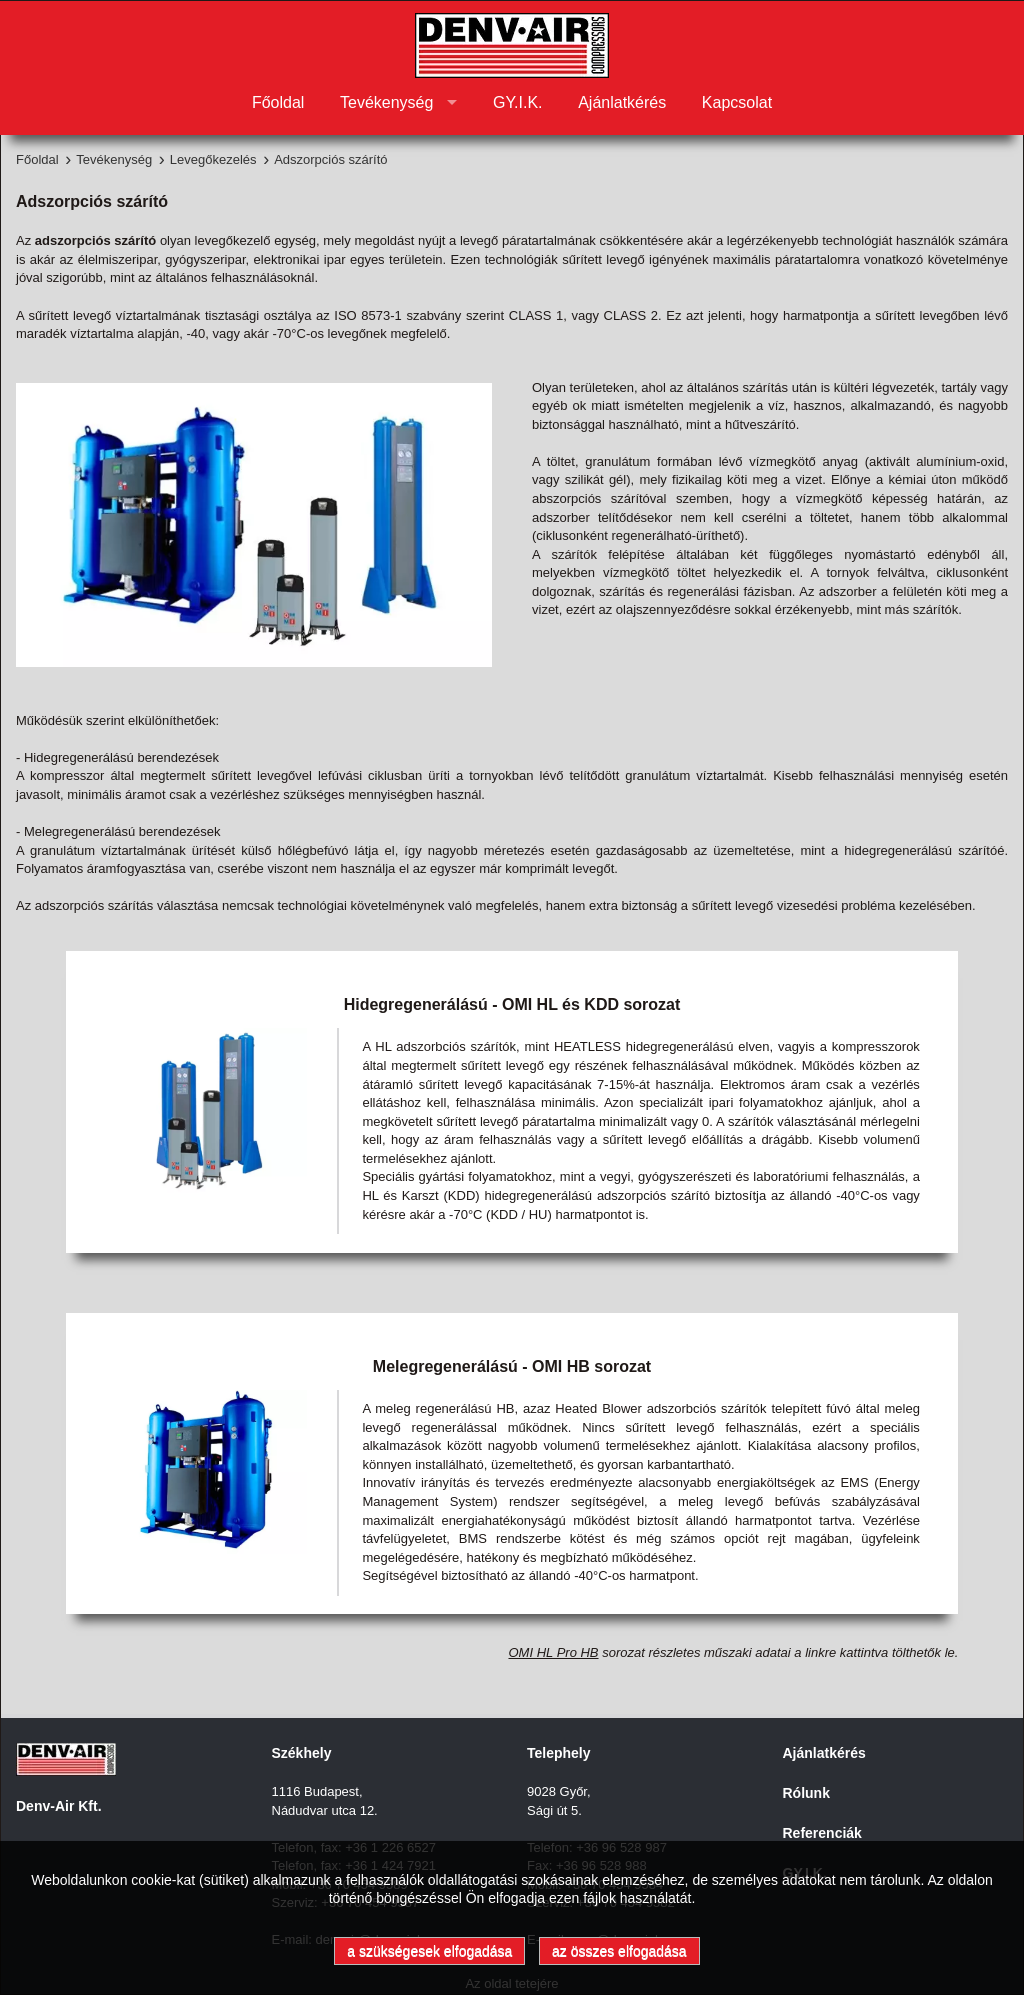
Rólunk (806, 1793)
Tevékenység (386, 102)
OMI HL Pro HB (553, 1652)
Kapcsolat (737, 102)
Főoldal (278, 102)
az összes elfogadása (619, 1951)
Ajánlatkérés (622, 102)
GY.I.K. (518, 102)
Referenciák (822, 1833)
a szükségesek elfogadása (429, 1951)
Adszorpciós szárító (330, 159)
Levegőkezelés (213, 159)
